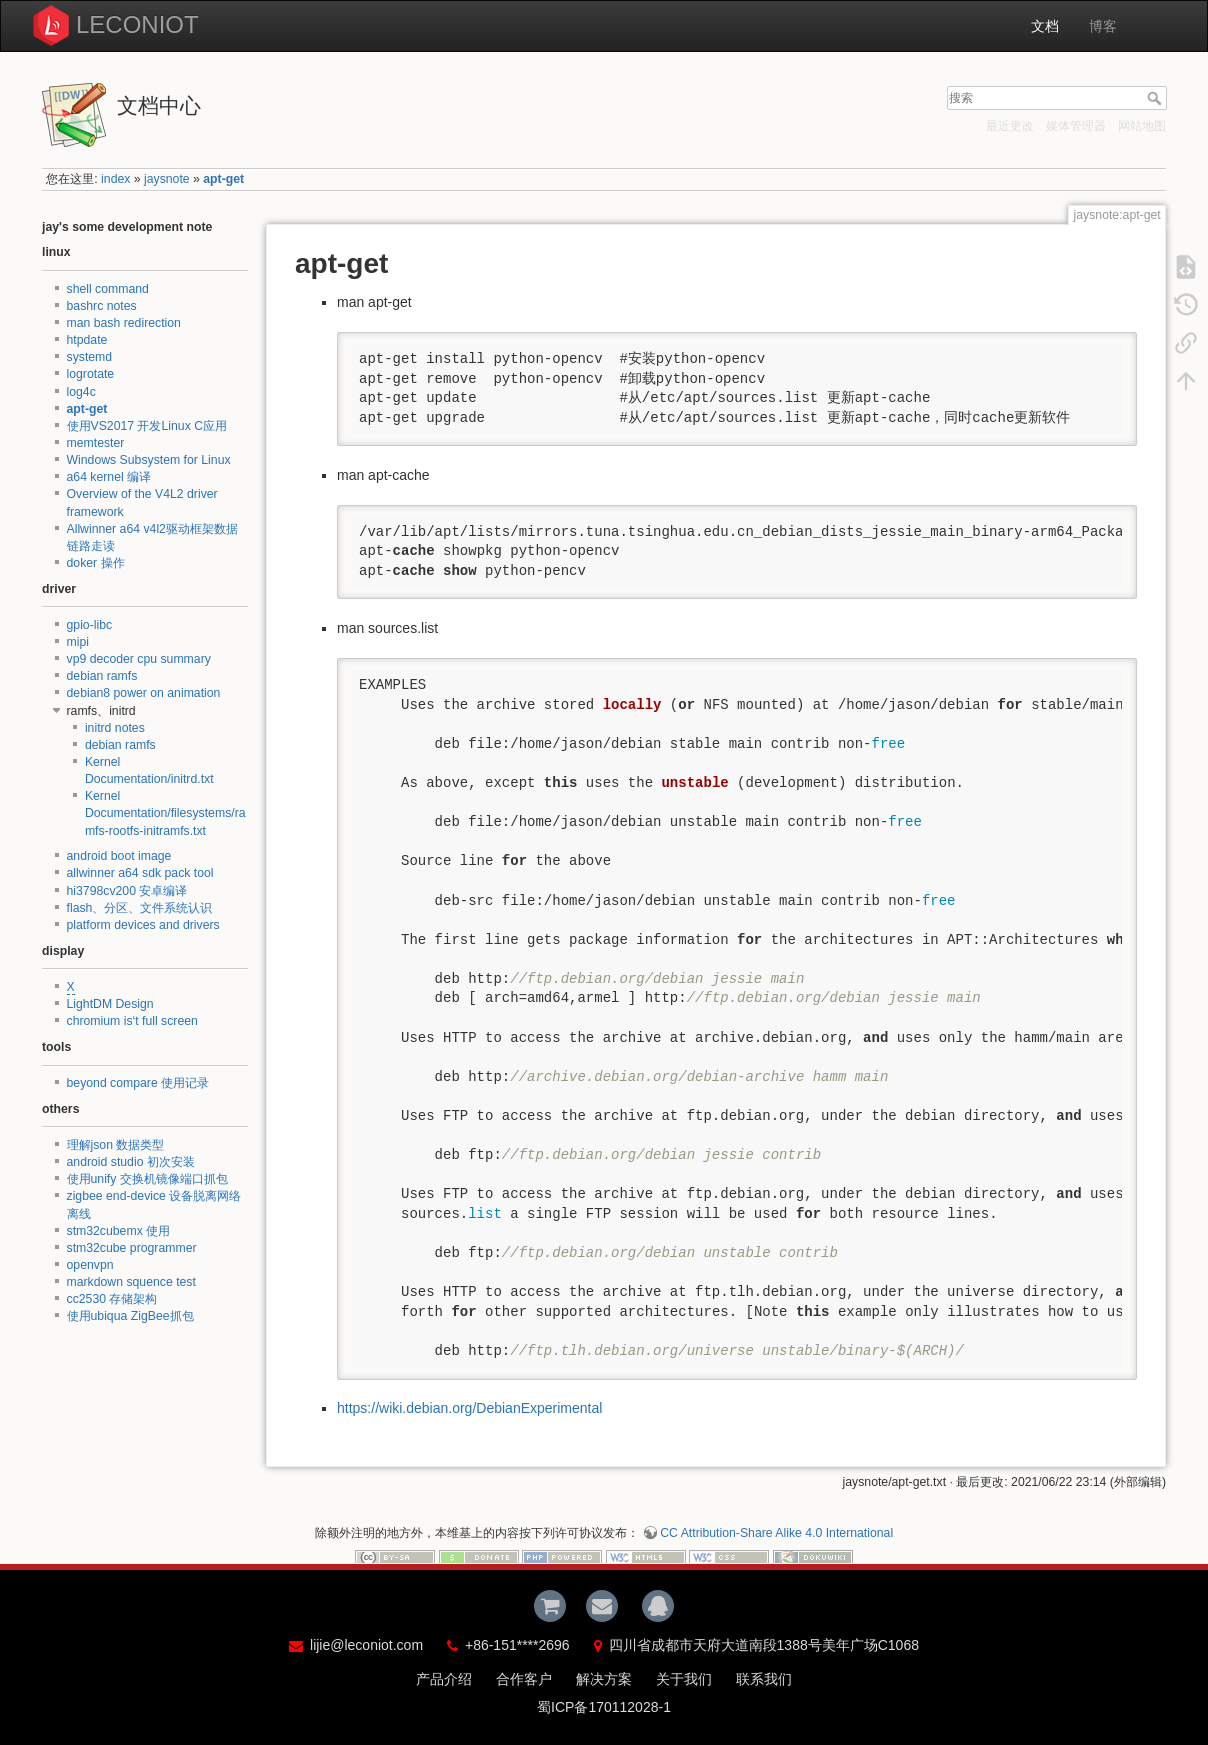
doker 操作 (96, 563)
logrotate (91, 374)
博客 (1103, 26)
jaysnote (167, 179)
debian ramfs (102, 676)
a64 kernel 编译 (109, 477)
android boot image (119, 856)
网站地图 (1142, 126)
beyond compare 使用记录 (138, 1083)
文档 (1045, 26)
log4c (81, 392)
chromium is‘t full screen (132, 1021)
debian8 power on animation (144, 693)
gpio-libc (90, 625)
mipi (78, 642)
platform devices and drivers (143, 925)
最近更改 (1010, 126)
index (115, 179)
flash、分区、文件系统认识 (140, 908)
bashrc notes (102, 306)
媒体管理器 (1076, 126)
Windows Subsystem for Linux (149, 460)
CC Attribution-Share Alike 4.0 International (776, 1533)
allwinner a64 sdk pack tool (140, 873)
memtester (96, 443)
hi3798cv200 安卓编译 (127, 891)
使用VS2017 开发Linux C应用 (147, 426)
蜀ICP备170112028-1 (604, 1707)
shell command (108, 289)
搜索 (1156, 98)
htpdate (87, 340)
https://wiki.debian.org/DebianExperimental (469, 1408)
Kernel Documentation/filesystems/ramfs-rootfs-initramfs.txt (165, 813)
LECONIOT (137, 24)
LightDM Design (110, 1004)
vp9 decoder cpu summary (139, 659)
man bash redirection (124, 323)
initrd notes (115, 728)
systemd (90, 357)
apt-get (223, 179)
